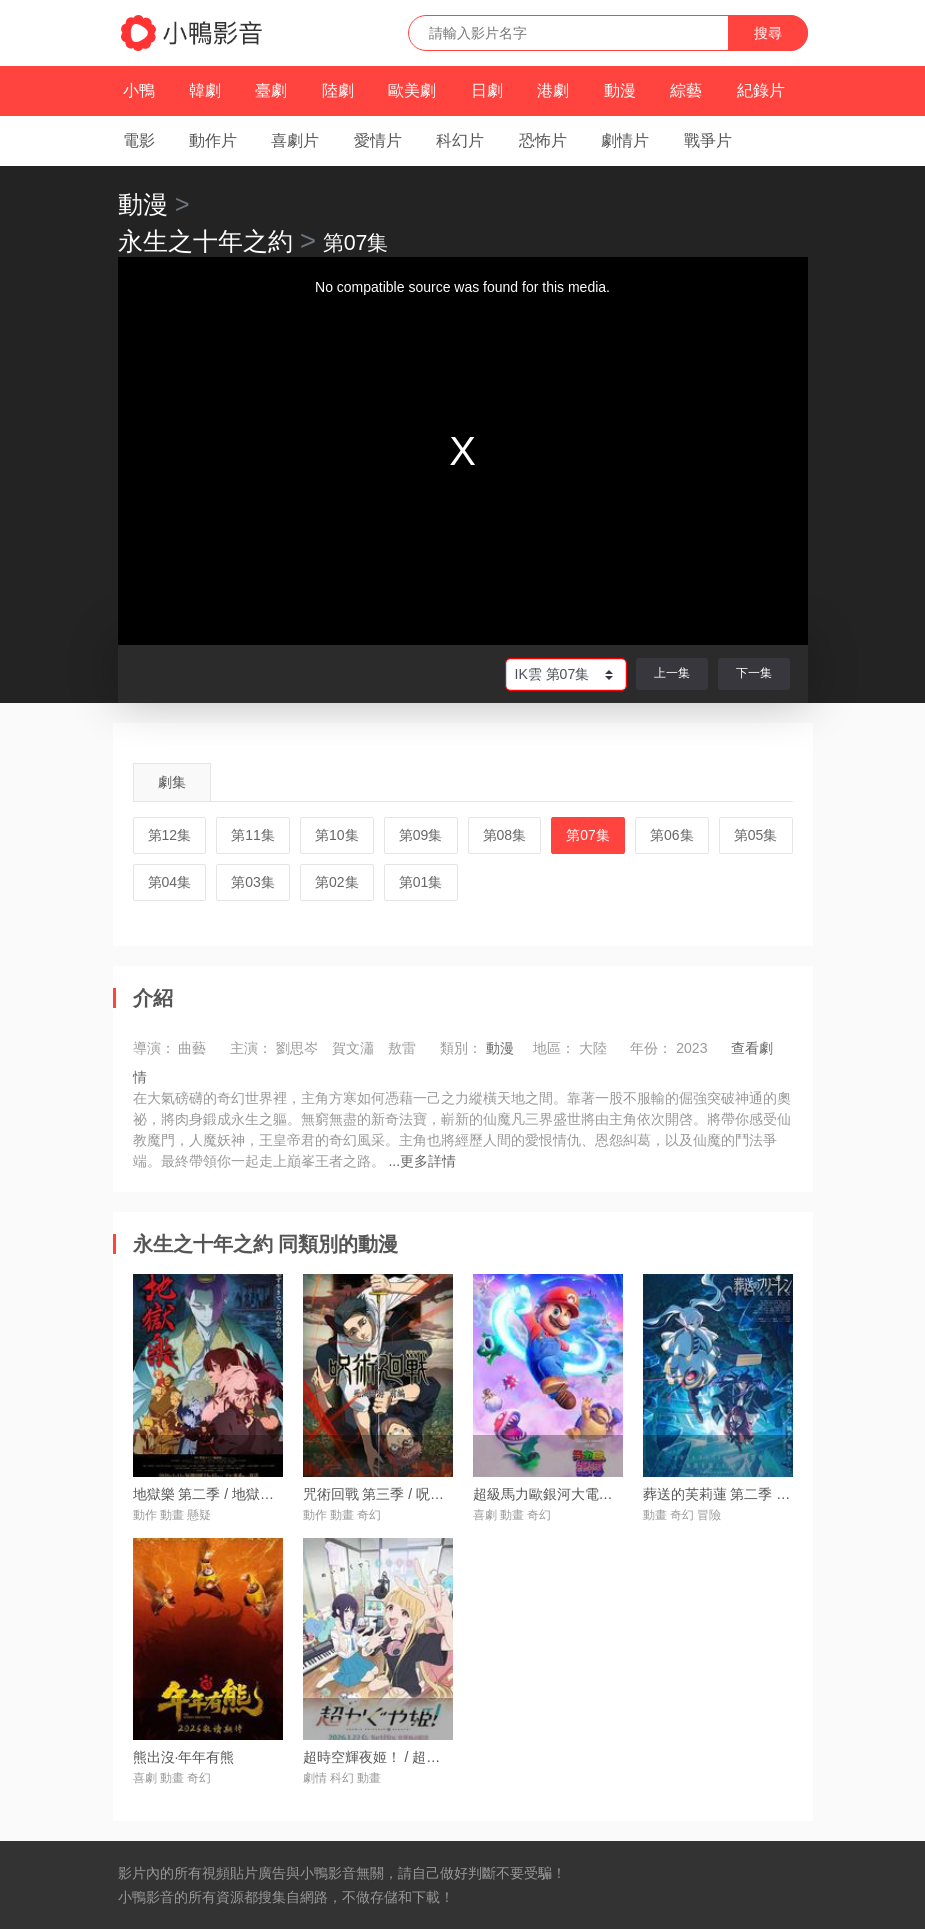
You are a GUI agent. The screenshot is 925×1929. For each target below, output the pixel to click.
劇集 (172, 782)
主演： (251, 1048)
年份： (651, 1048)
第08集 (505, 835)
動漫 (620, 90)
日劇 (487, 90)
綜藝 (686, 90)
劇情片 (625, 140)
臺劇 (271, 90)
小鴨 (139, 90)
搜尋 (768, 33)
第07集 (588, 835)
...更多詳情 (422, 1161)
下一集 (754, 673)
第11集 (253, 835)
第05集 (756, 835)
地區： (554, 1048)
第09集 (421, 835)
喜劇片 (295, 140)
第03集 (253, 882)
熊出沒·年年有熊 (184, 1757)
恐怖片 (543, 140)
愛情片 (378, 140)
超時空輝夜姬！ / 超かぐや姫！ (400, 1757)
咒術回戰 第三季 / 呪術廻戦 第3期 (407, 1494)
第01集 (421, 882)
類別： (461, 1048)
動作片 (213, 140)
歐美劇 (412, 90)
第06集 (672, 835)
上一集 (672, 673)
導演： (154, 1048)
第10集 (337, 835)
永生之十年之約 (205, 241)
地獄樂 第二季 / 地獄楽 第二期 (226, 1494)
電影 (139, 140)
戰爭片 (708, 140)
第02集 (337, 882)
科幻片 (460, 140)
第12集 (170, 835)
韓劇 (205, 90)
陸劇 (338, 90)
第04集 (170, 882)
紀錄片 (761, 90)
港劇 (553, 90)
